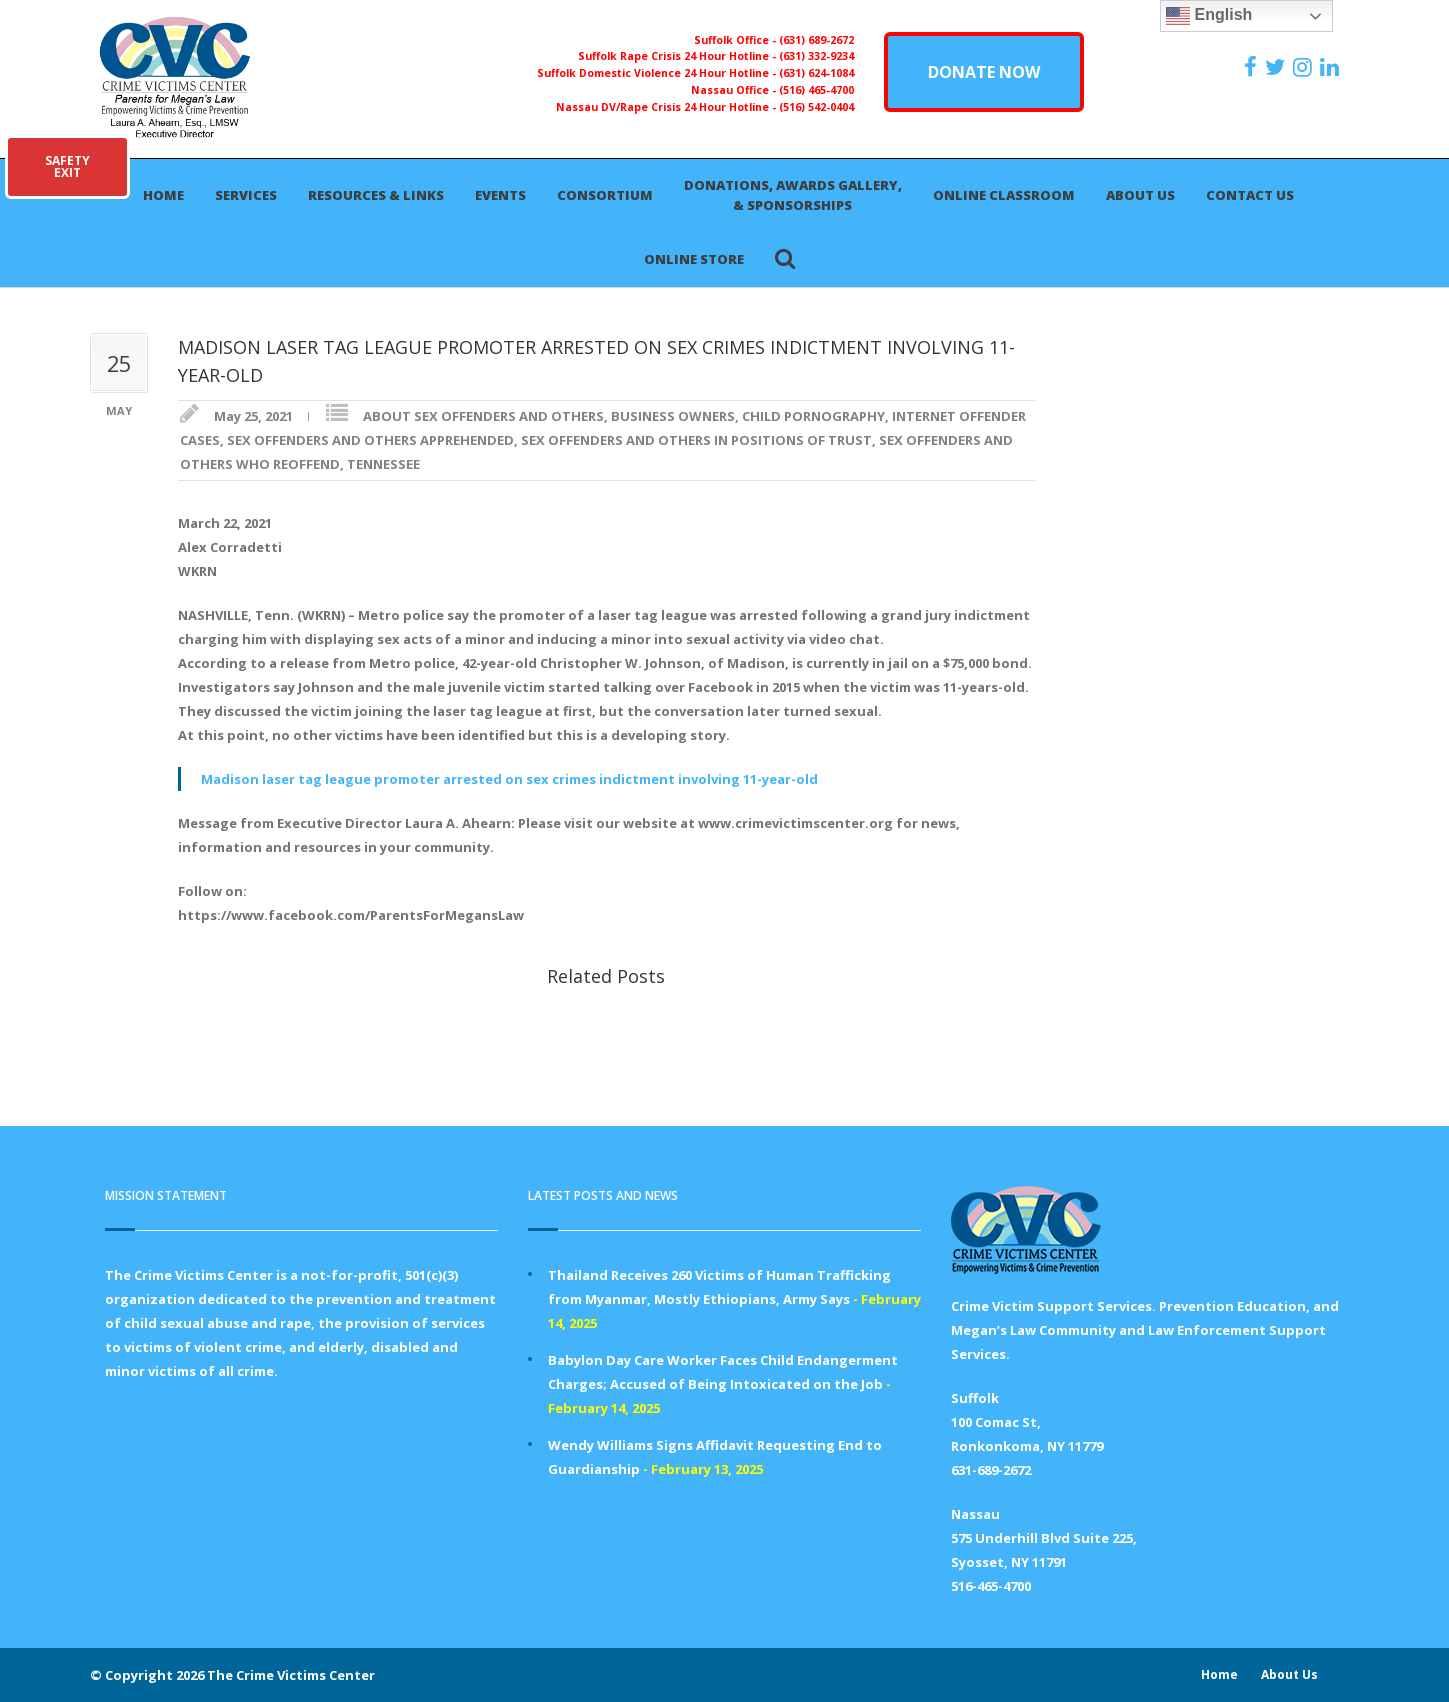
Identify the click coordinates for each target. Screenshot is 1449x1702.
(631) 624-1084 (816, 73)
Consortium (605, 195)
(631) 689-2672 (816, 40)
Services (246, 195)
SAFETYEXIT (67, 166)
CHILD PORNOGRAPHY (813, 416)
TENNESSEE (383, 464)
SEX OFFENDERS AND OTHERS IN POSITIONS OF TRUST (696, 440)
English (1209, 16)
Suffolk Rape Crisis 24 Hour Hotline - (678, 56)
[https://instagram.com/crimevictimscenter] (1305, 67)
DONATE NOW (984, 72)
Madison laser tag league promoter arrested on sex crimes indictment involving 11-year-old (509, 779)
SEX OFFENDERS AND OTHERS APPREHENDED (370, 440)
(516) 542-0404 (816, 107)
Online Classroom (1004, 195)
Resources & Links (376, 195)
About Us (1140, 195)
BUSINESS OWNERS (673, 416)
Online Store (694, 259)
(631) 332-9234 (816, 56)
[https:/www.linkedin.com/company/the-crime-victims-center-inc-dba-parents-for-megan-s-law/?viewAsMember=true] (1332, 67)
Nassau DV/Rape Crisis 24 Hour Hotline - (667, 107)
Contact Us (1250, 195)
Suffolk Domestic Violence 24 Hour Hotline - (658, 73)
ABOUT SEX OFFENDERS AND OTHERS (483, 416)
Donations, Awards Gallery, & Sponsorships (793, 195)
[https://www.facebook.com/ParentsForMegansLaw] (1253, 67)
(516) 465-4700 (816, 90)
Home (163, 195)
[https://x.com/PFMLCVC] (1277, 67)
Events (500, 195)
